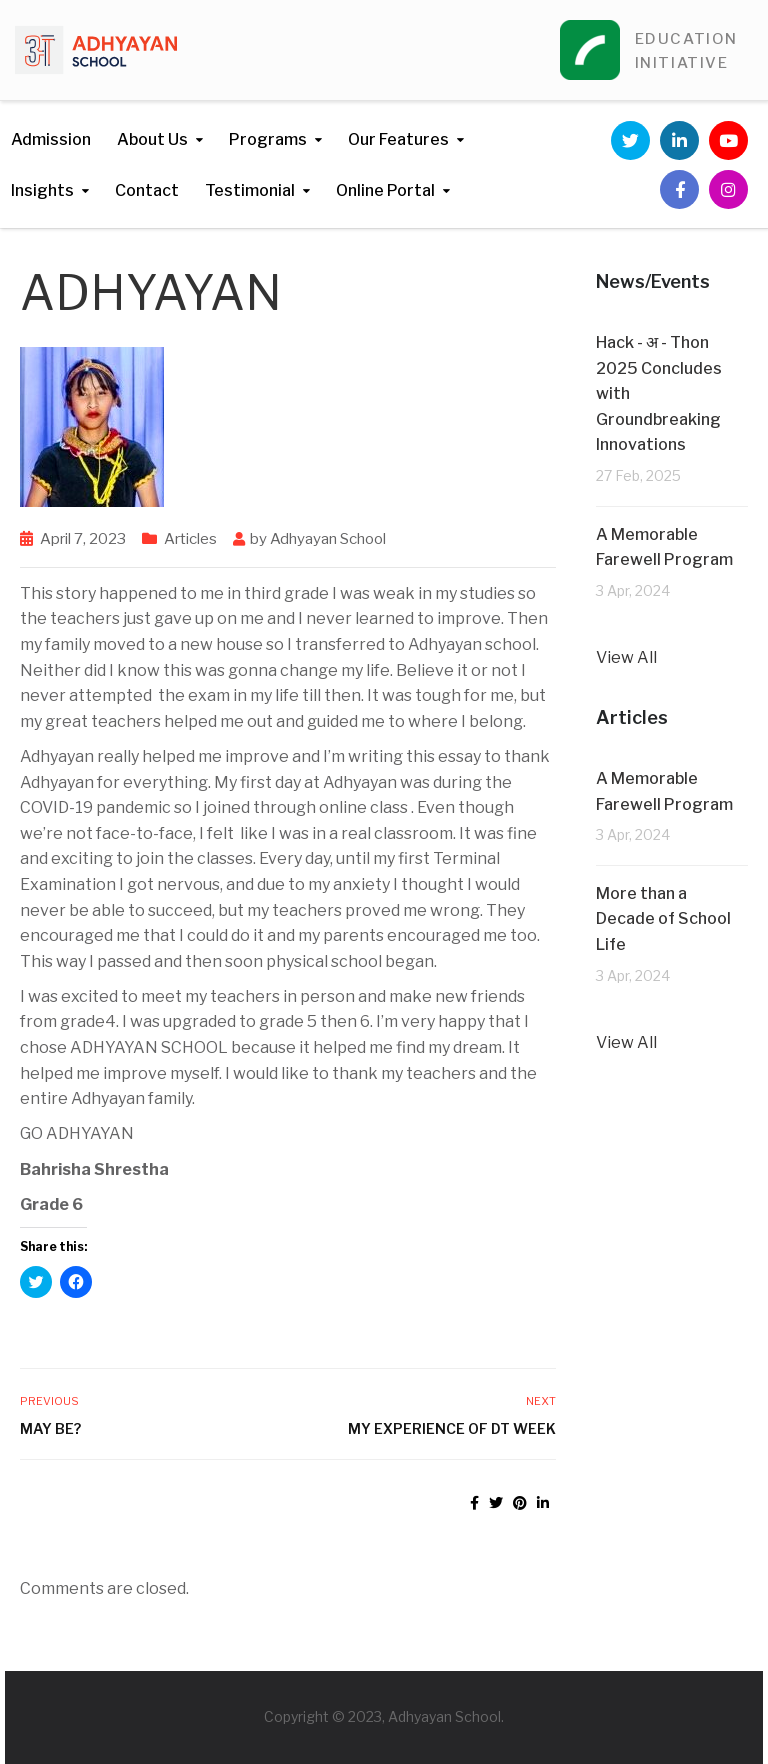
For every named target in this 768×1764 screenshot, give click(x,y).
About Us (152, 139)
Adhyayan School (328, 539)
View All (626, 657)
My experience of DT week (452, 1428)
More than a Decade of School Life (663, 919)
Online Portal (385, 190)
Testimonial (250, 190)
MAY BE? (50, 1428)
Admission (51, 139)
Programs (268, 139)
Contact (147, 190)
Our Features (398, 139)
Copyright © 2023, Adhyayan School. (384, 1716)
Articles (190, 539)
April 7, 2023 (83, 539)
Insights (42, 190)
